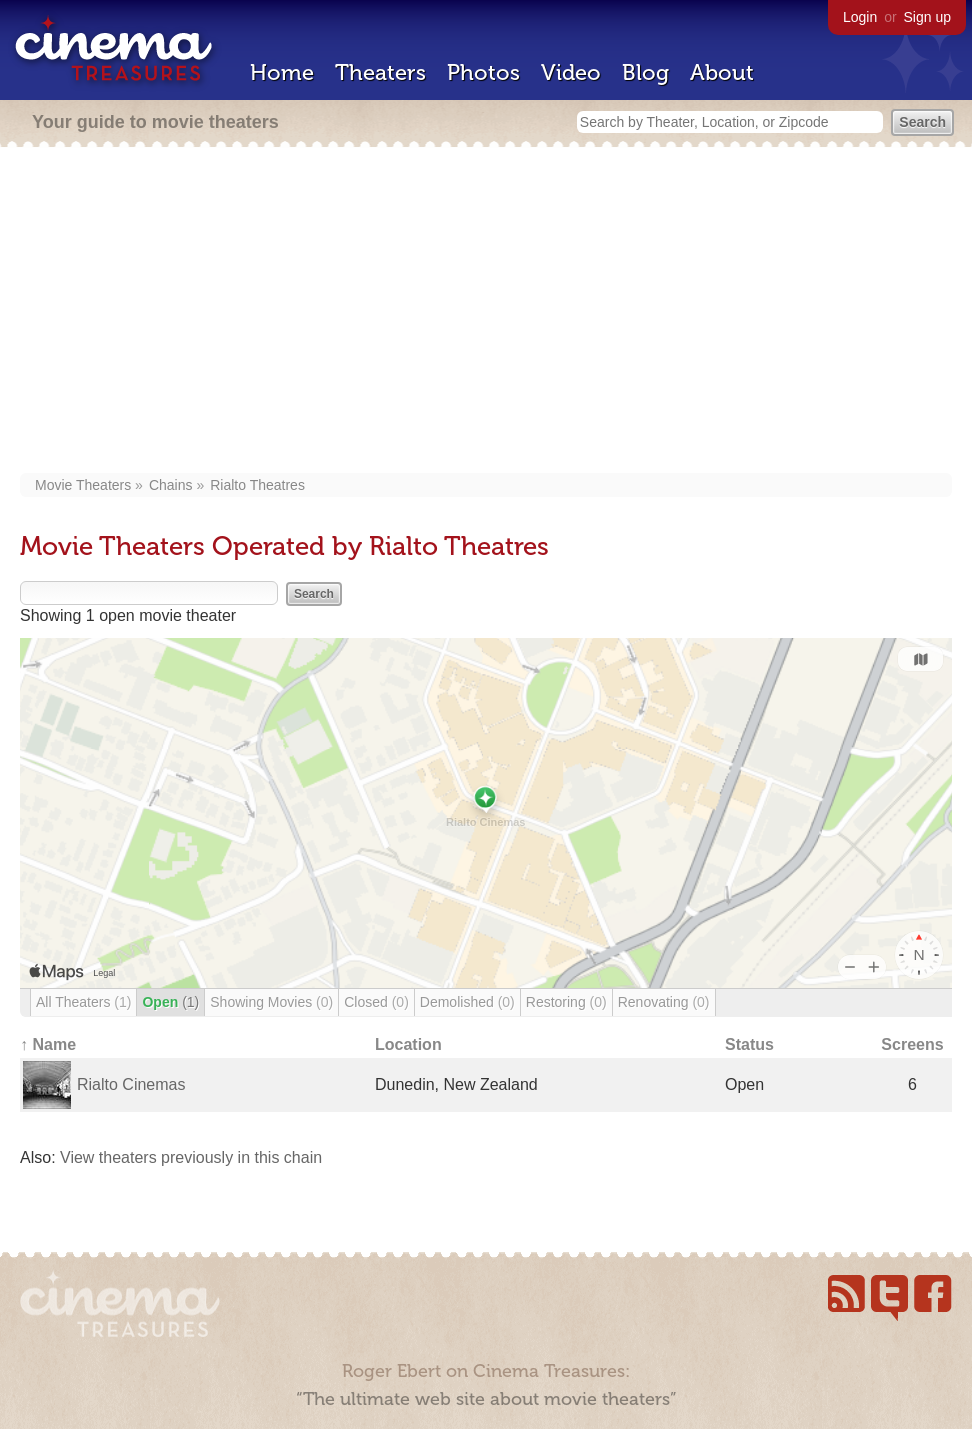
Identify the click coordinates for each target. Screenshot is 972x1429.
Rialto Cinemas (131, 1084)
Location (408, 1044)
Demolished (467, 1002)
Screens (912, 1044)
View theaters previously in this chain (191, 1157)
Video (571, 72)
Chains (171, 485)
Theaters (380, 72)
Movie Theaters (83, 485)
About (722, 72)
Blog (645, 72)
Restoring (566, 1002)
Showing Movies (271, 1002)
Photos (483, 72)
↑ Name (48, 1044)
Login (860, 17)
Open (170, 1002)
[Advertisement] (486, 312)
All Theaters (83, 1002)
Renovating (664, 1002)
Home (282, 72)
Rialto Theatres (257, 485)
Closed (376, 1002)
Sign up (927, 17)
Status (749, 1044)
